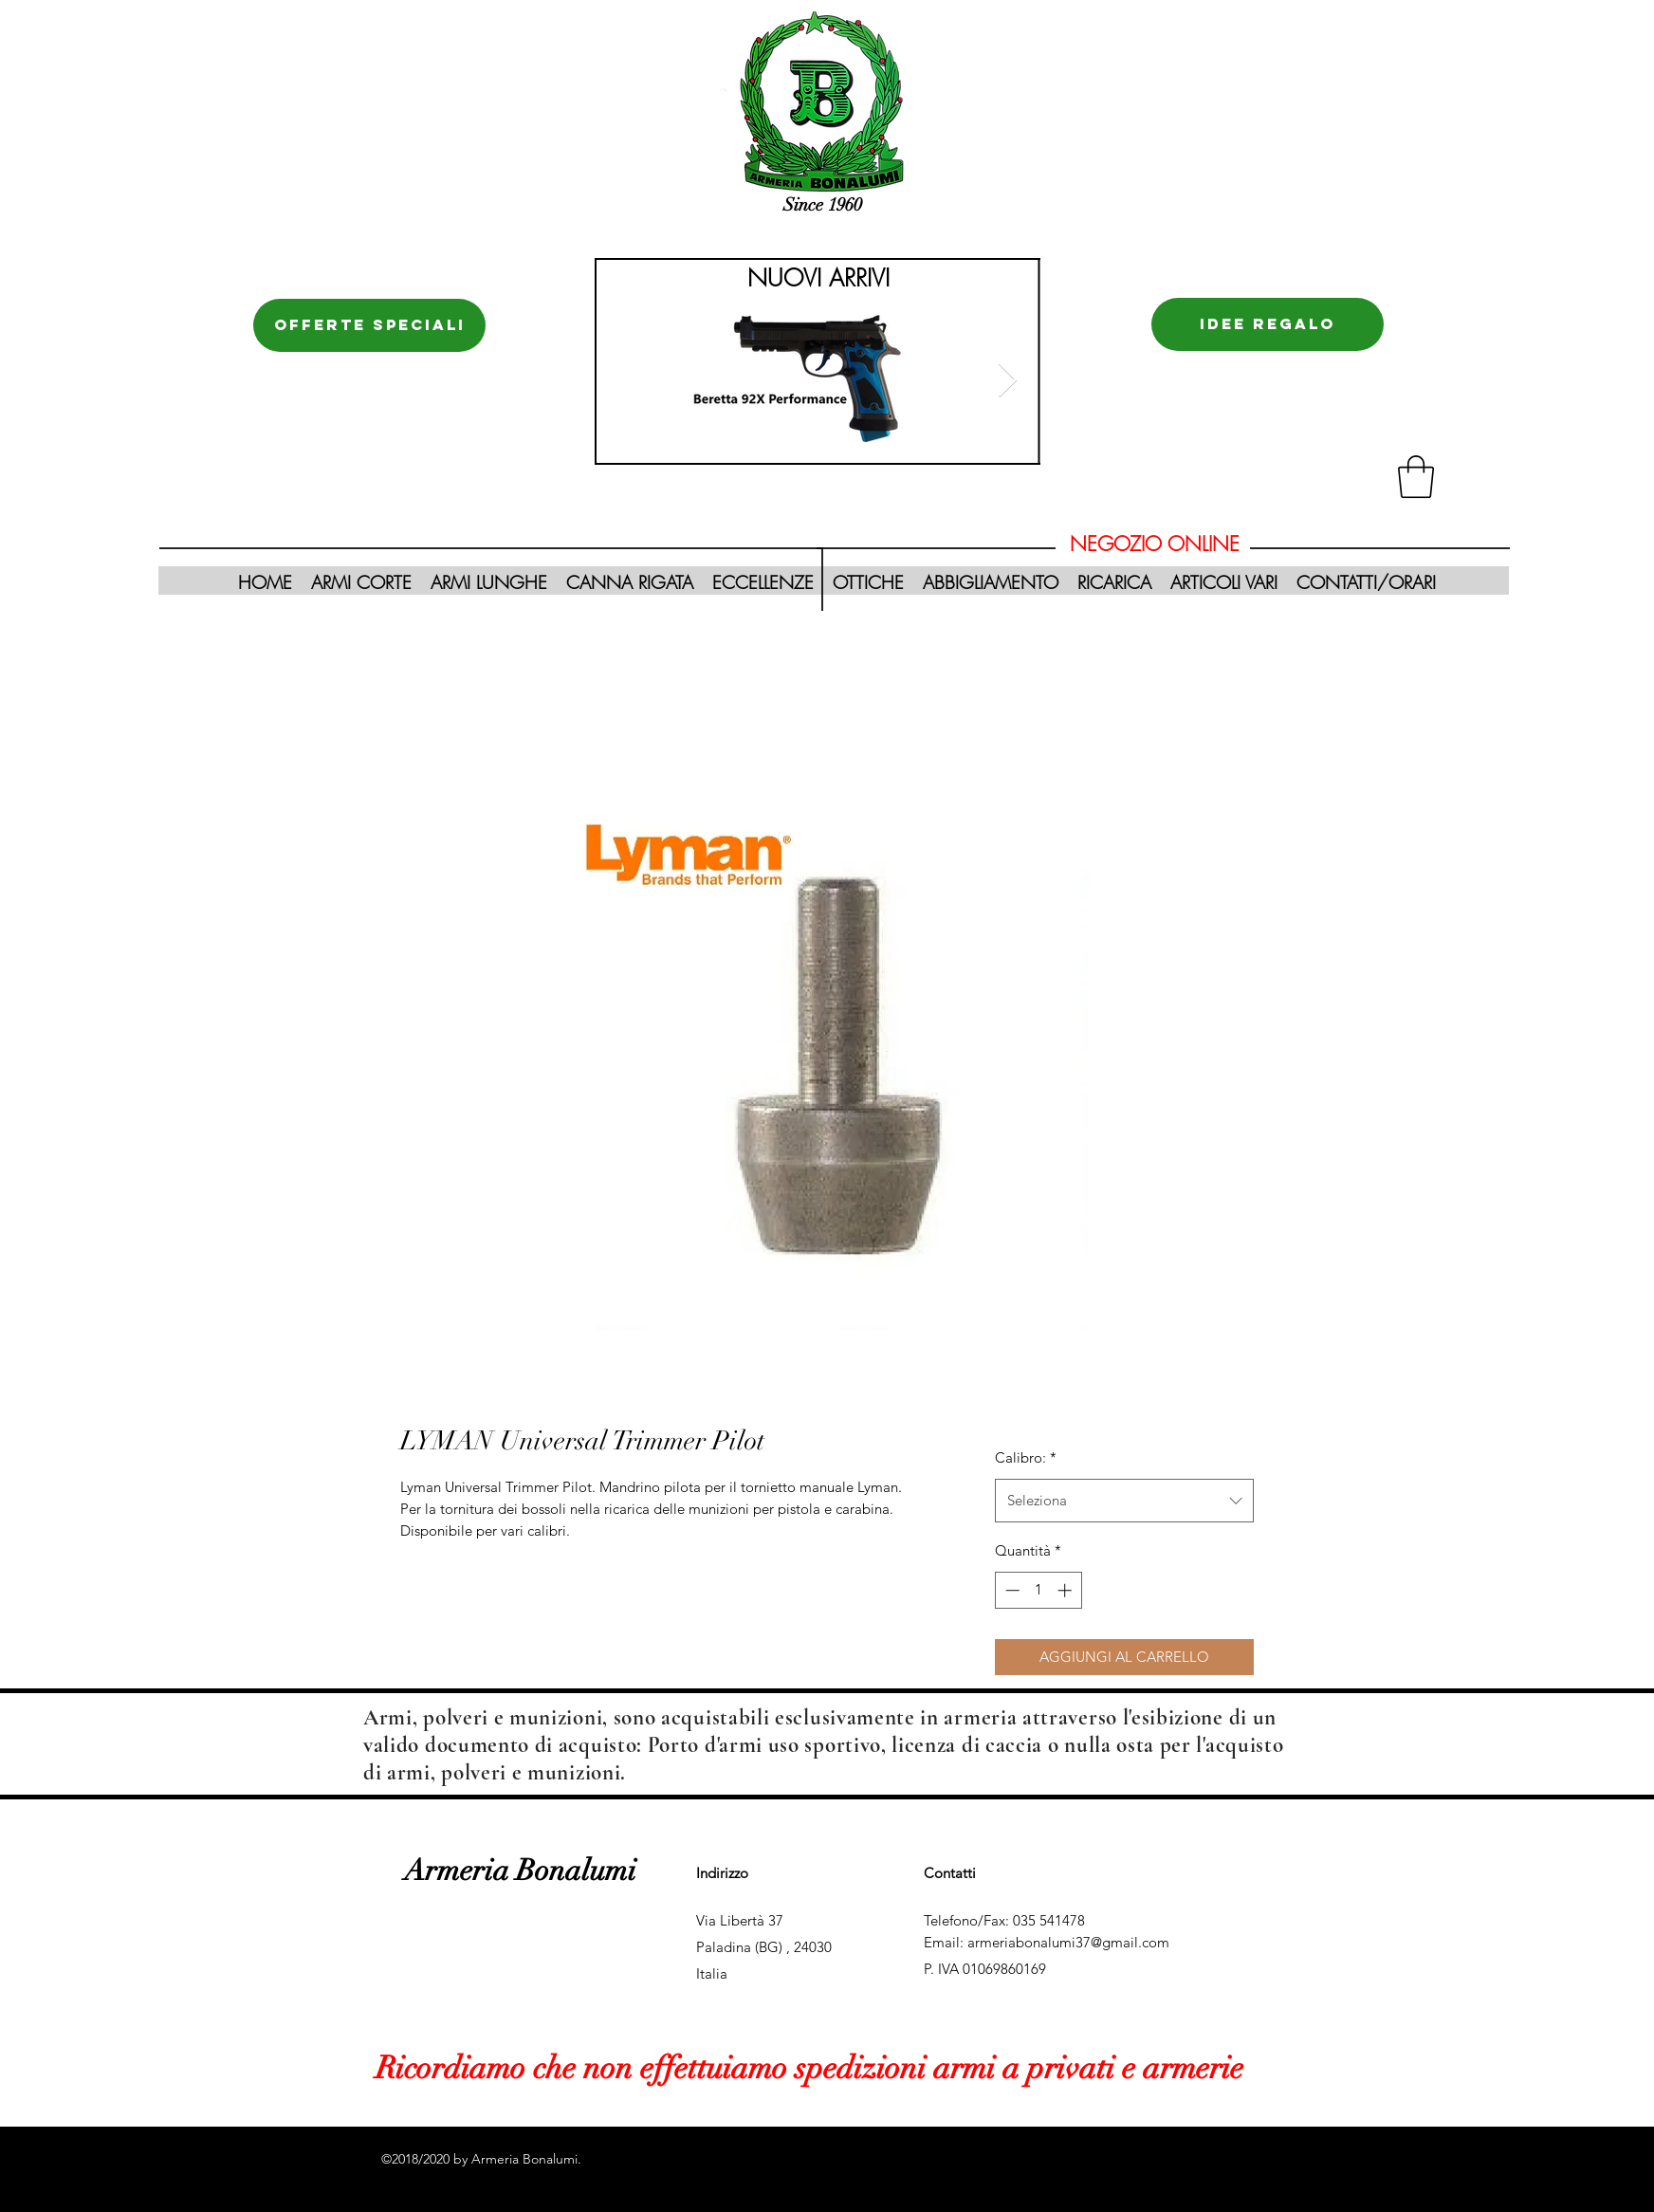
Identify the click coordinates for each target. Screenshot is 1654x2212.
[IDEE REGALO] (1267, 324)
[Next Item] (1008, 380)
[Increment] (1066, 1590)
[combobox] (1124, 1500)
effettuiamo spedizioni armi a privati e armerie (938, 2068)
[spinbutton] (1038, 1590)
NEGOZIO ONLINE (1155, 544)
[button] (1416, 476)
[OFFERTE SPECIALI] (369, 325)
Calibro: (1026, 1457)
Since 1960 (822, 205)
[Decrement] (1010, 1590)
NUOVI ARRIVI (818, 278)
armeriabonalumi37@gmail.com (1068, 1942)
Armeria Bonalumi (520, 1871)
